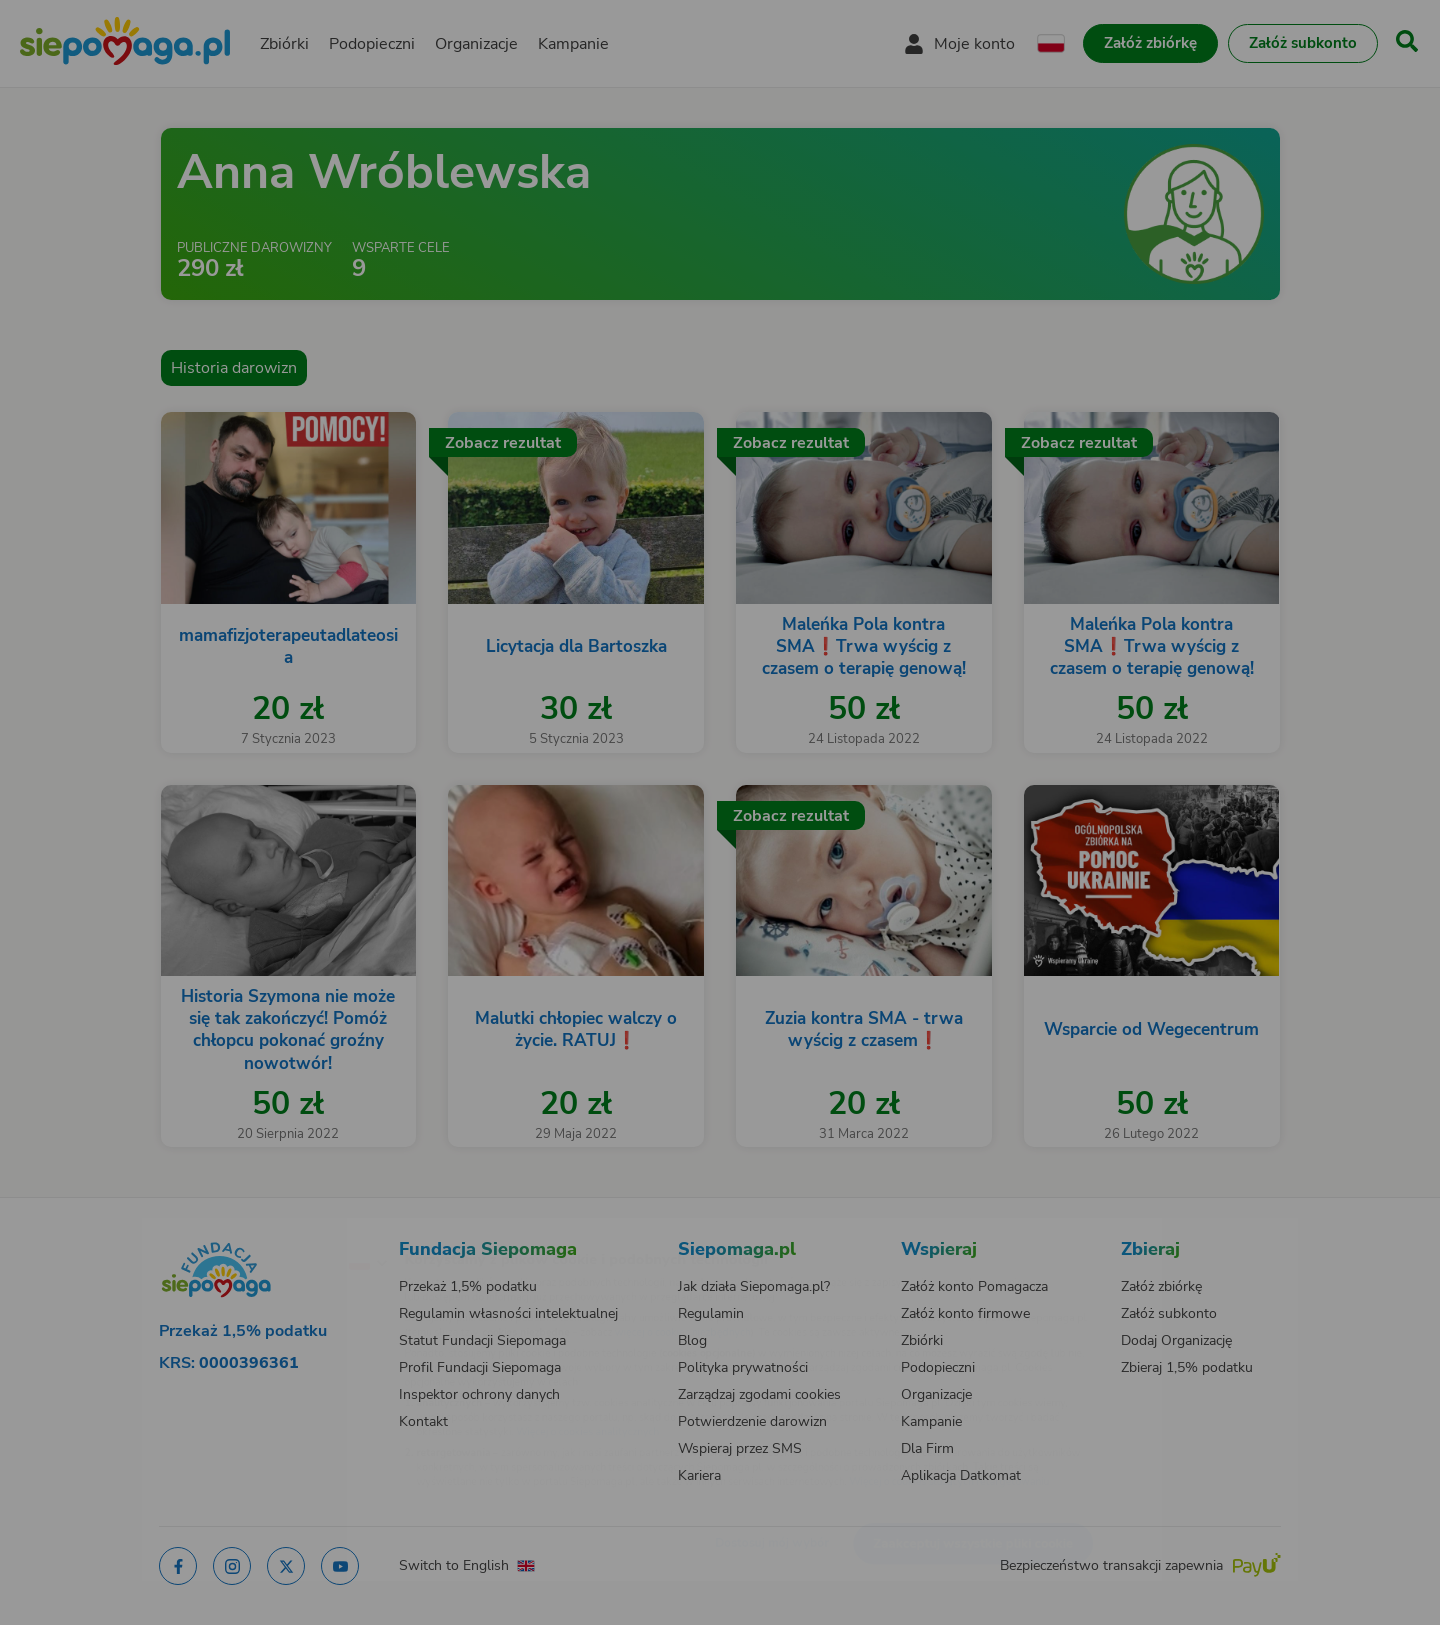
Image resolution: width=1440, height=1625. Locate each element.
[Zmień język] (281, 1230)
